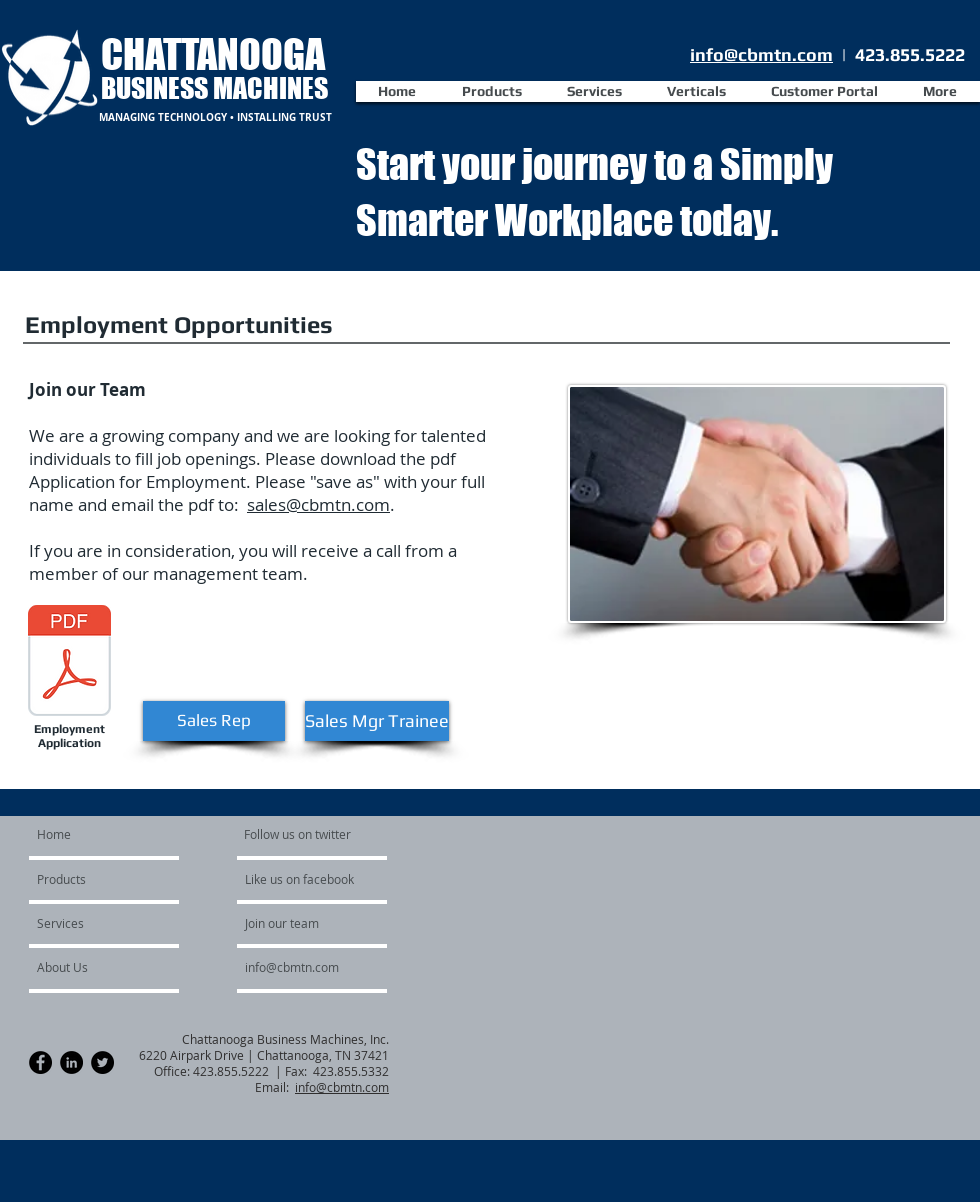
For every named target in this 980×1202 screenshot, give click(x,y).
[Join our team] (299, 923)
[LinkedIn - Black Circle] (71, 1062)
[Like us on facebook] (305, 879)
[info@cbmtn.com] (317, 967)
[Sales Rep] (214, 721)
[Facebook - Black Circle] (40, 1062)
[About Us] (90, 967)
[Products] (94, 879)
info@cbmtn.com (761, 54)
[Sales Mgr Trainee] (377, 721)
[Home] (113, 834)
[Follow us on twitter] (299, 834)
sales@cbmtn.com (318, 504)
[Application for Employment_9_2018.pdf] (69, 663)
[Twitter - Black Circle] (102, 1062)
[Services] (91, 923)
